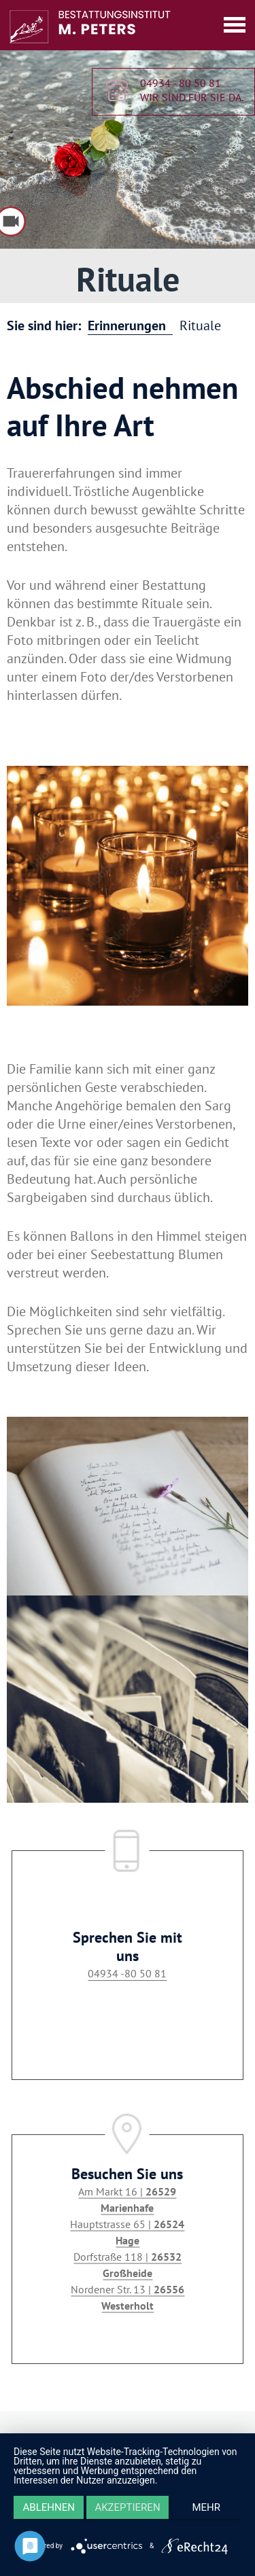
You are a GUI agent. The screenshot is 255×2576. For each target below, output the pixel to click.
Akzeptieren (127, 2507)
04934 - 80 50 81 (180, 83)
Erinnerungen (127, 325)
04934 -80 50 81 (127, 1973)
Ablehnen (49, 2507)
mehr (206, 2507)
